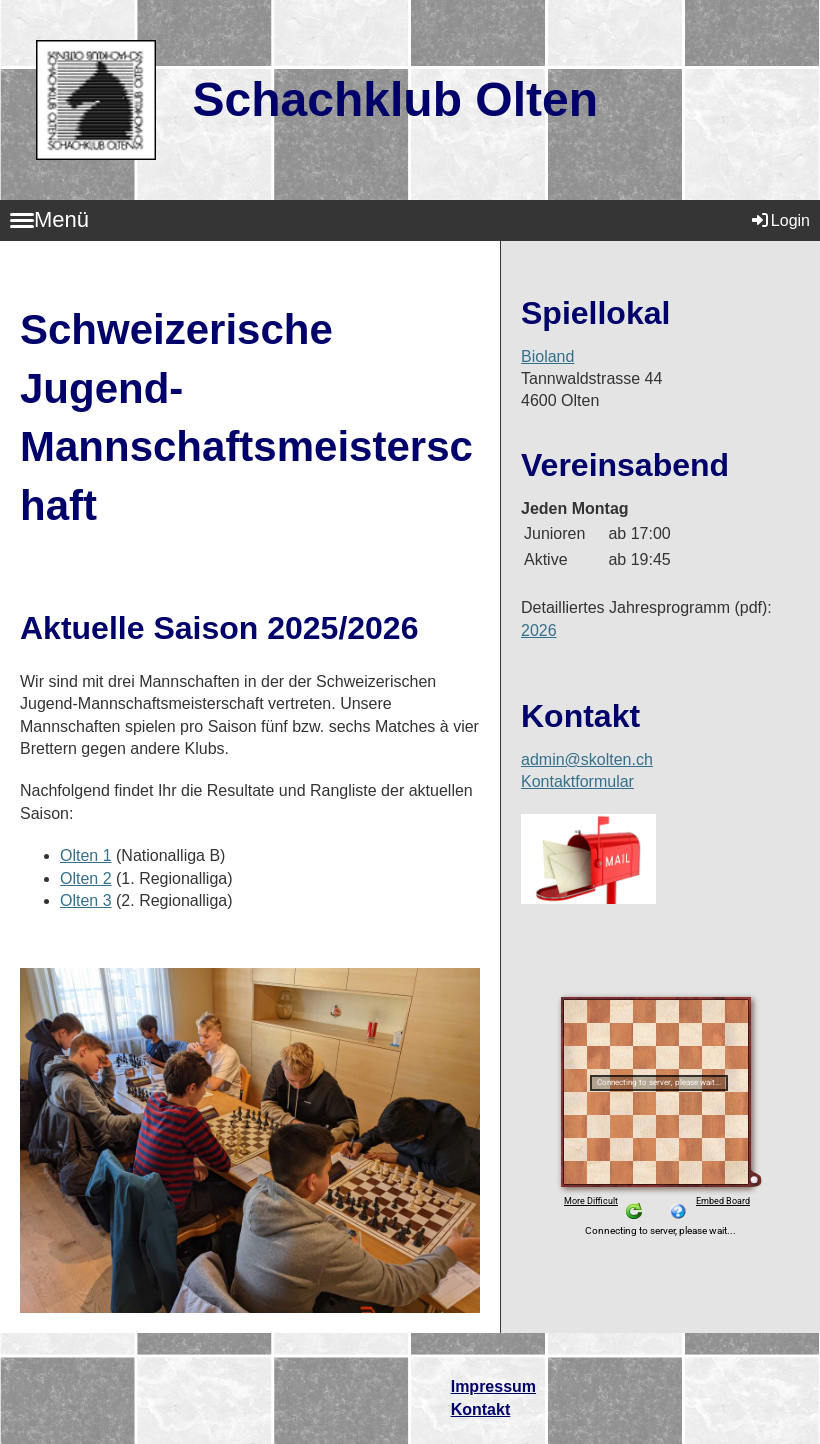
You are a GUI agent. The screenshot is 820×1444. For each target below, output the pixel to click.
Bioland (547, 356)
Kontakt (481, 1409)
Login (779, 220)
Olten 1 (86, 855)
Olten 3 (86, 900)
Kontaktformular (577, 781)
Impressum (493, 1386)
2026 (539, 630)
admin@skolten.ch (587, 759)
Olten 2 (86, 878)
